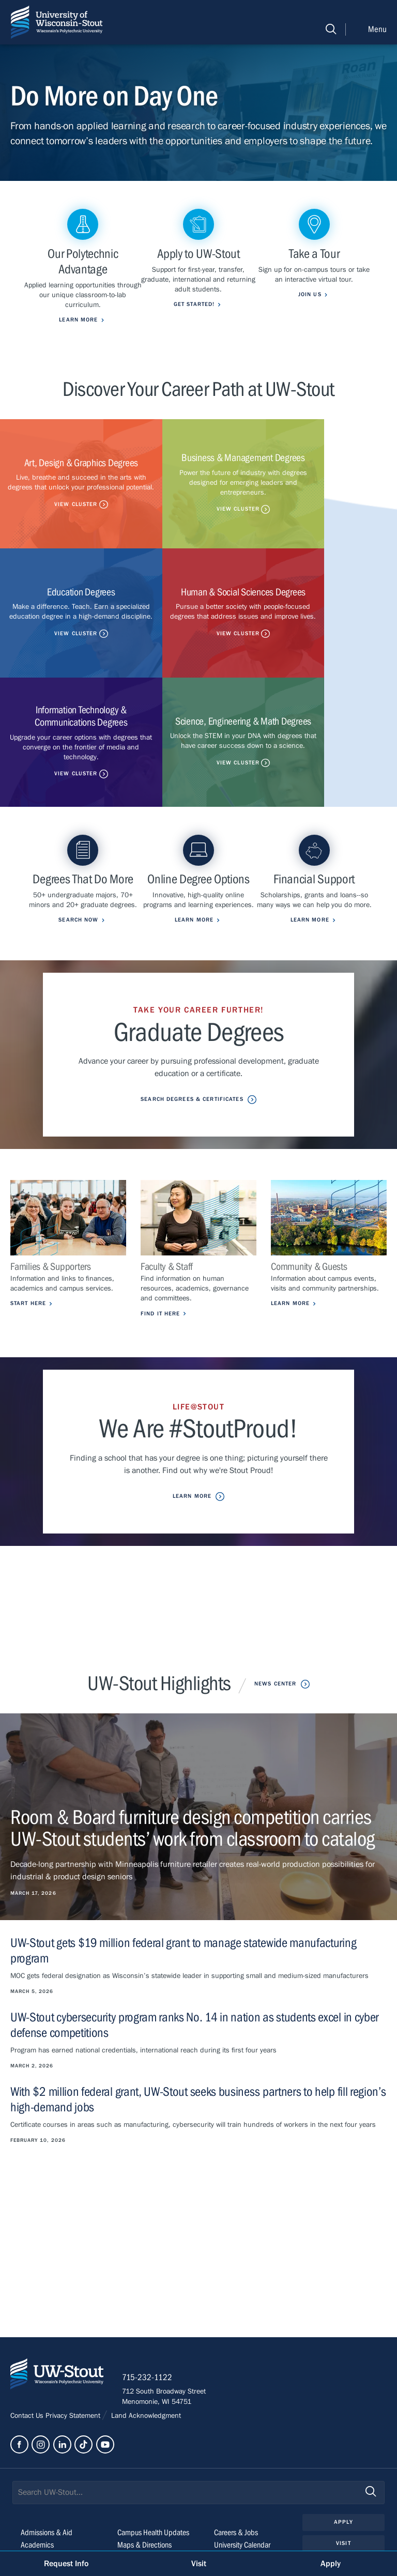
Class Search (136, 2450)
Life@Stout (36, 2450)
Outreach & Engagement (57, 2462)
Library (224, 2450)
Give (343, 2457)
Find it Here (160, 1204)
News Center (275, 1574)
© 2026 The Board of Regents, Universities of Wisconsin (99, 2532)
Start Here (28, 1194)
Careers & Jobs (236, 2425)
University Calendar (242, 2437)
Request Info (66, 2563)
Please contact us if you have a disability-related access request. (176, 2517)
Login (343, 2477)
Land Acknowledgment (145, 2308)
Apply (343, 2414)
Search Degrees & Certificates (192, 990)
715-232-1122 (150, 2270)
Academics (37, 2437)
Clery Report (232, 2474)
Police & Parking (238, 2462)
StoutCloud (133, 2462)
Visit (343, 2435)
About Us (34, 2474)
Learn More (290, 1194)
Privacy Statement (73, 2308)
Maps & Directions (144, 2437)
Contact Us (27, 2308)
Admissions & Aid (46, 2425)
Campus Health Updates (153, 2425)
